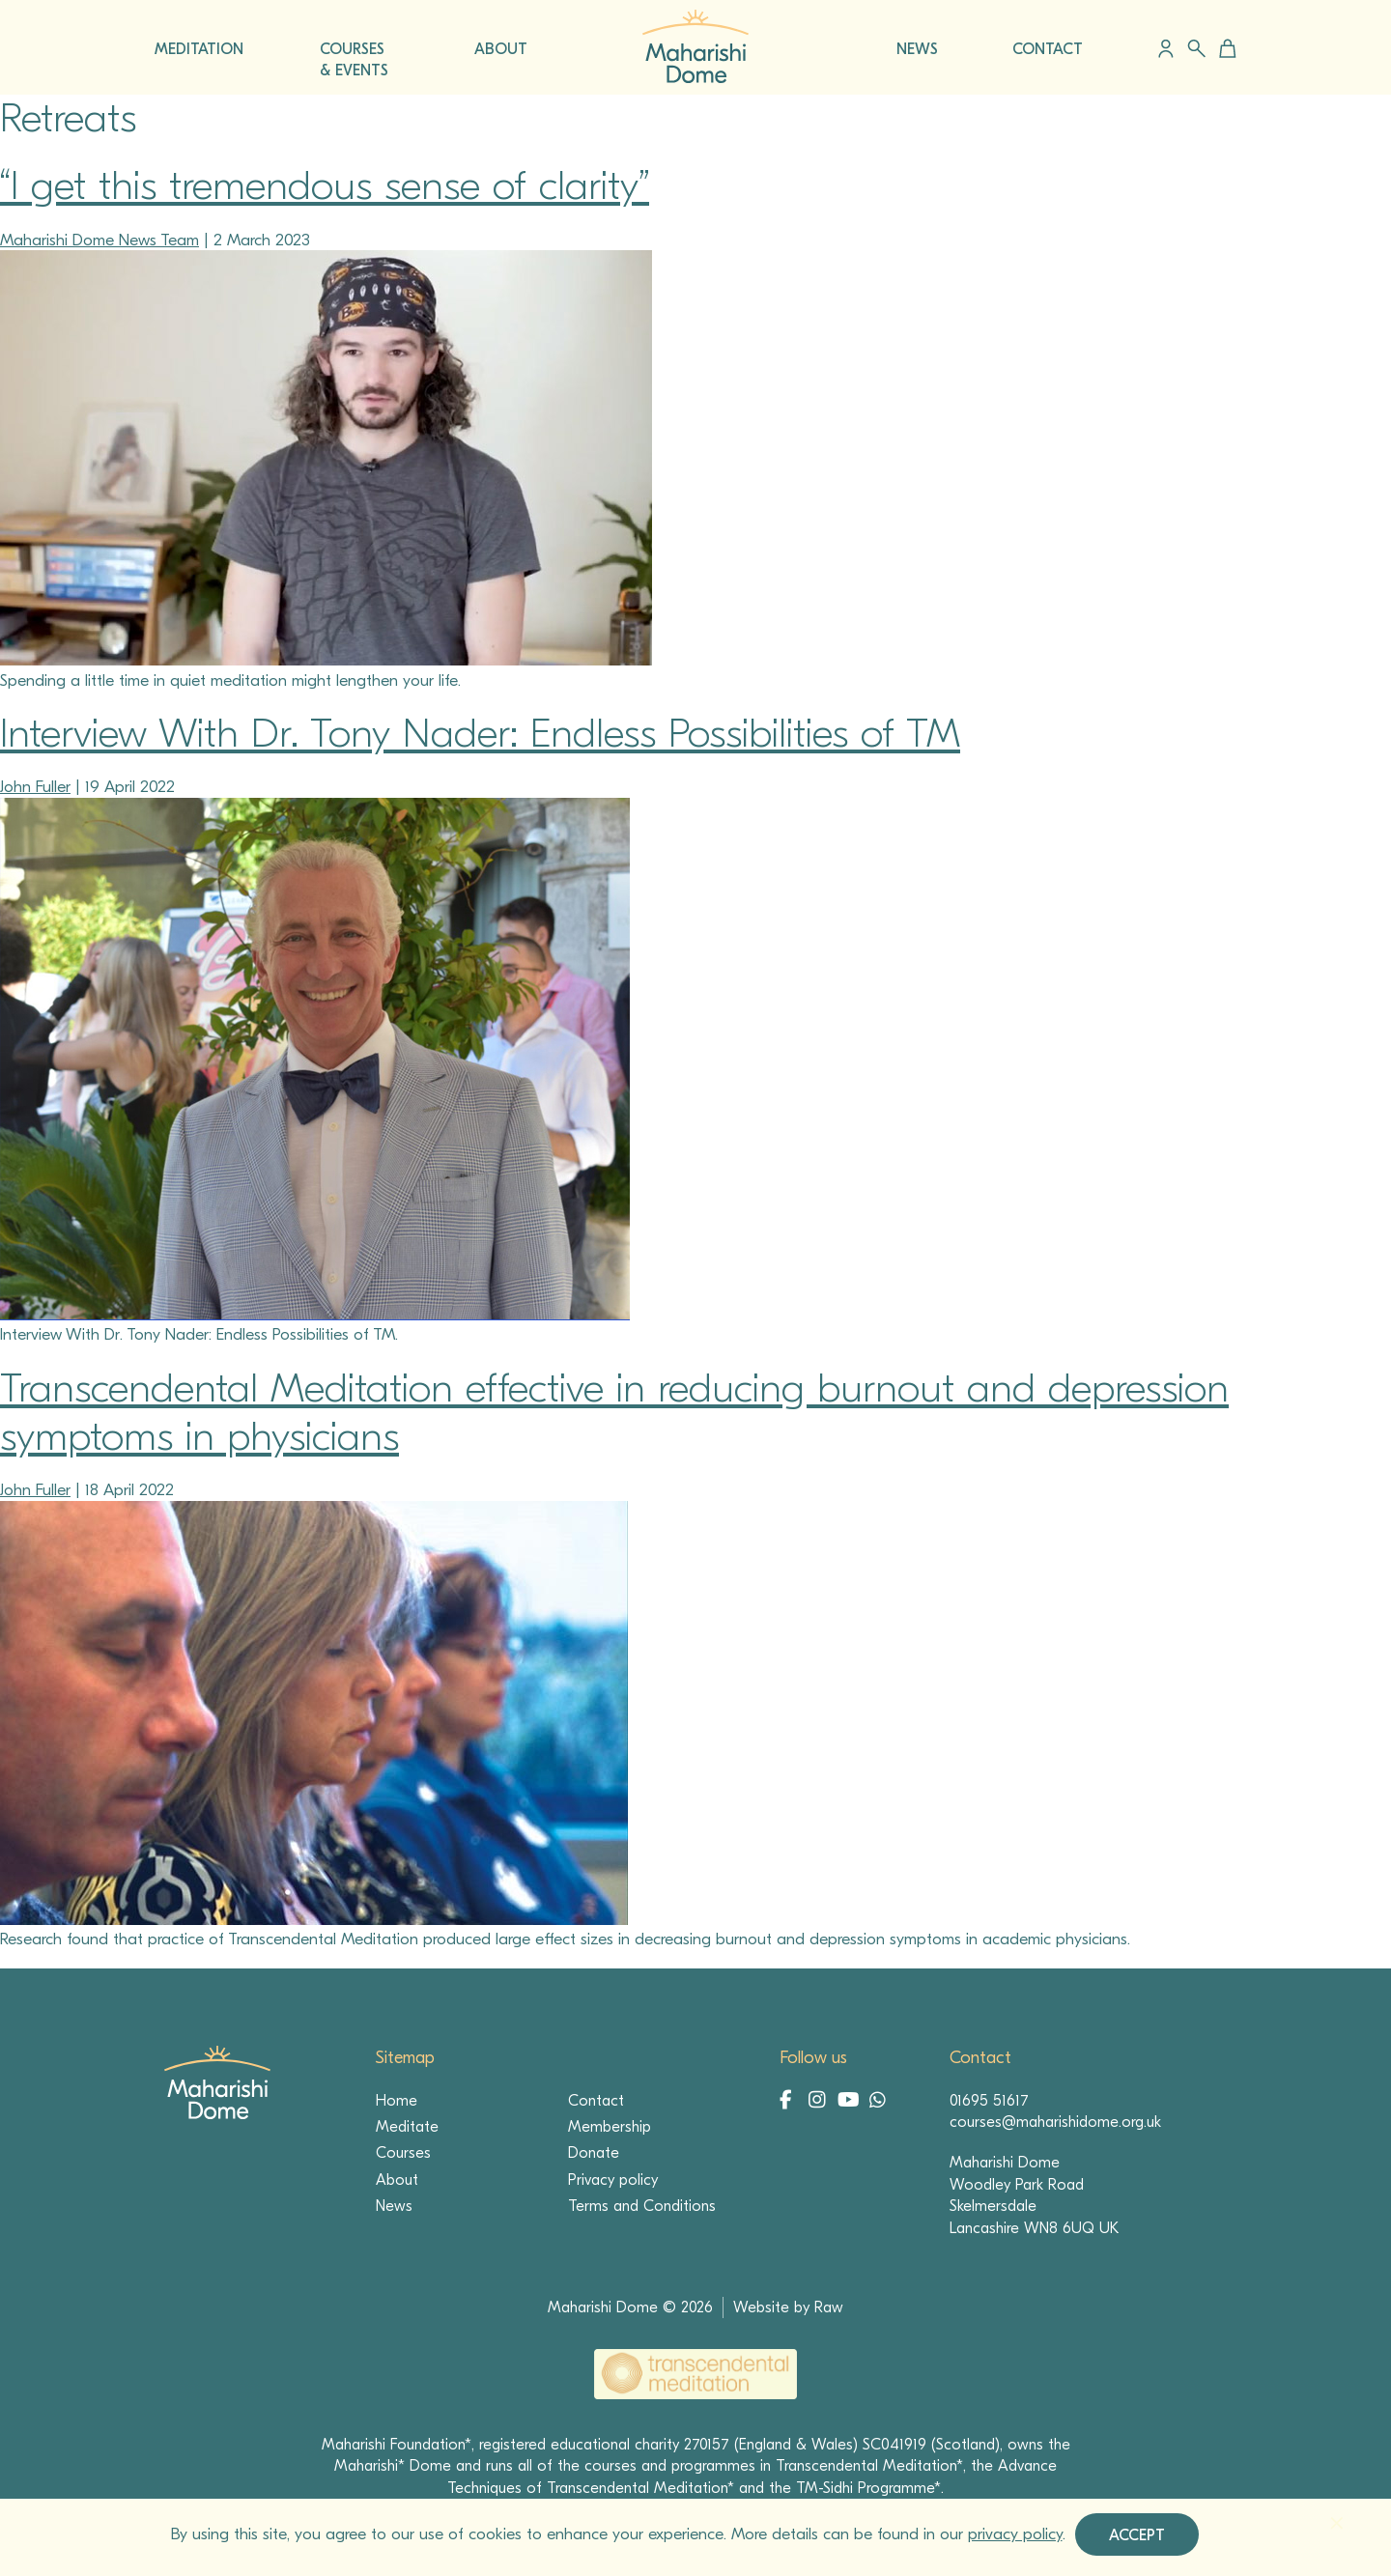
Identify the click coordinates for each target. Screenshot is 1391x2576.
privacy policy (1015, 2534)
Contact (596, 2100)
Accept (1137, 2535)
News (394, 2206)
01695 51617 (989, 2100)
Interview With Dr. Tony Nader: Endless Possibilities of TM (480, 733)
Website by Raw (788, 2307)
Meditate (407, 2127)
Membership (609, 2127)
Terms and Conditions (642, 2206)
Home (396, 2100)
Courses (403, 2153)
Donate (593, 2153)
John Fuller (35, 787)
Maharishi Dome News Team (99, 240)
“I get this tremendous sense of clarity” (324, 186)
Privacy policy (613, 2180)
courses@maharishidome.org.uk (1055, 2122)
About (397, 2180)
